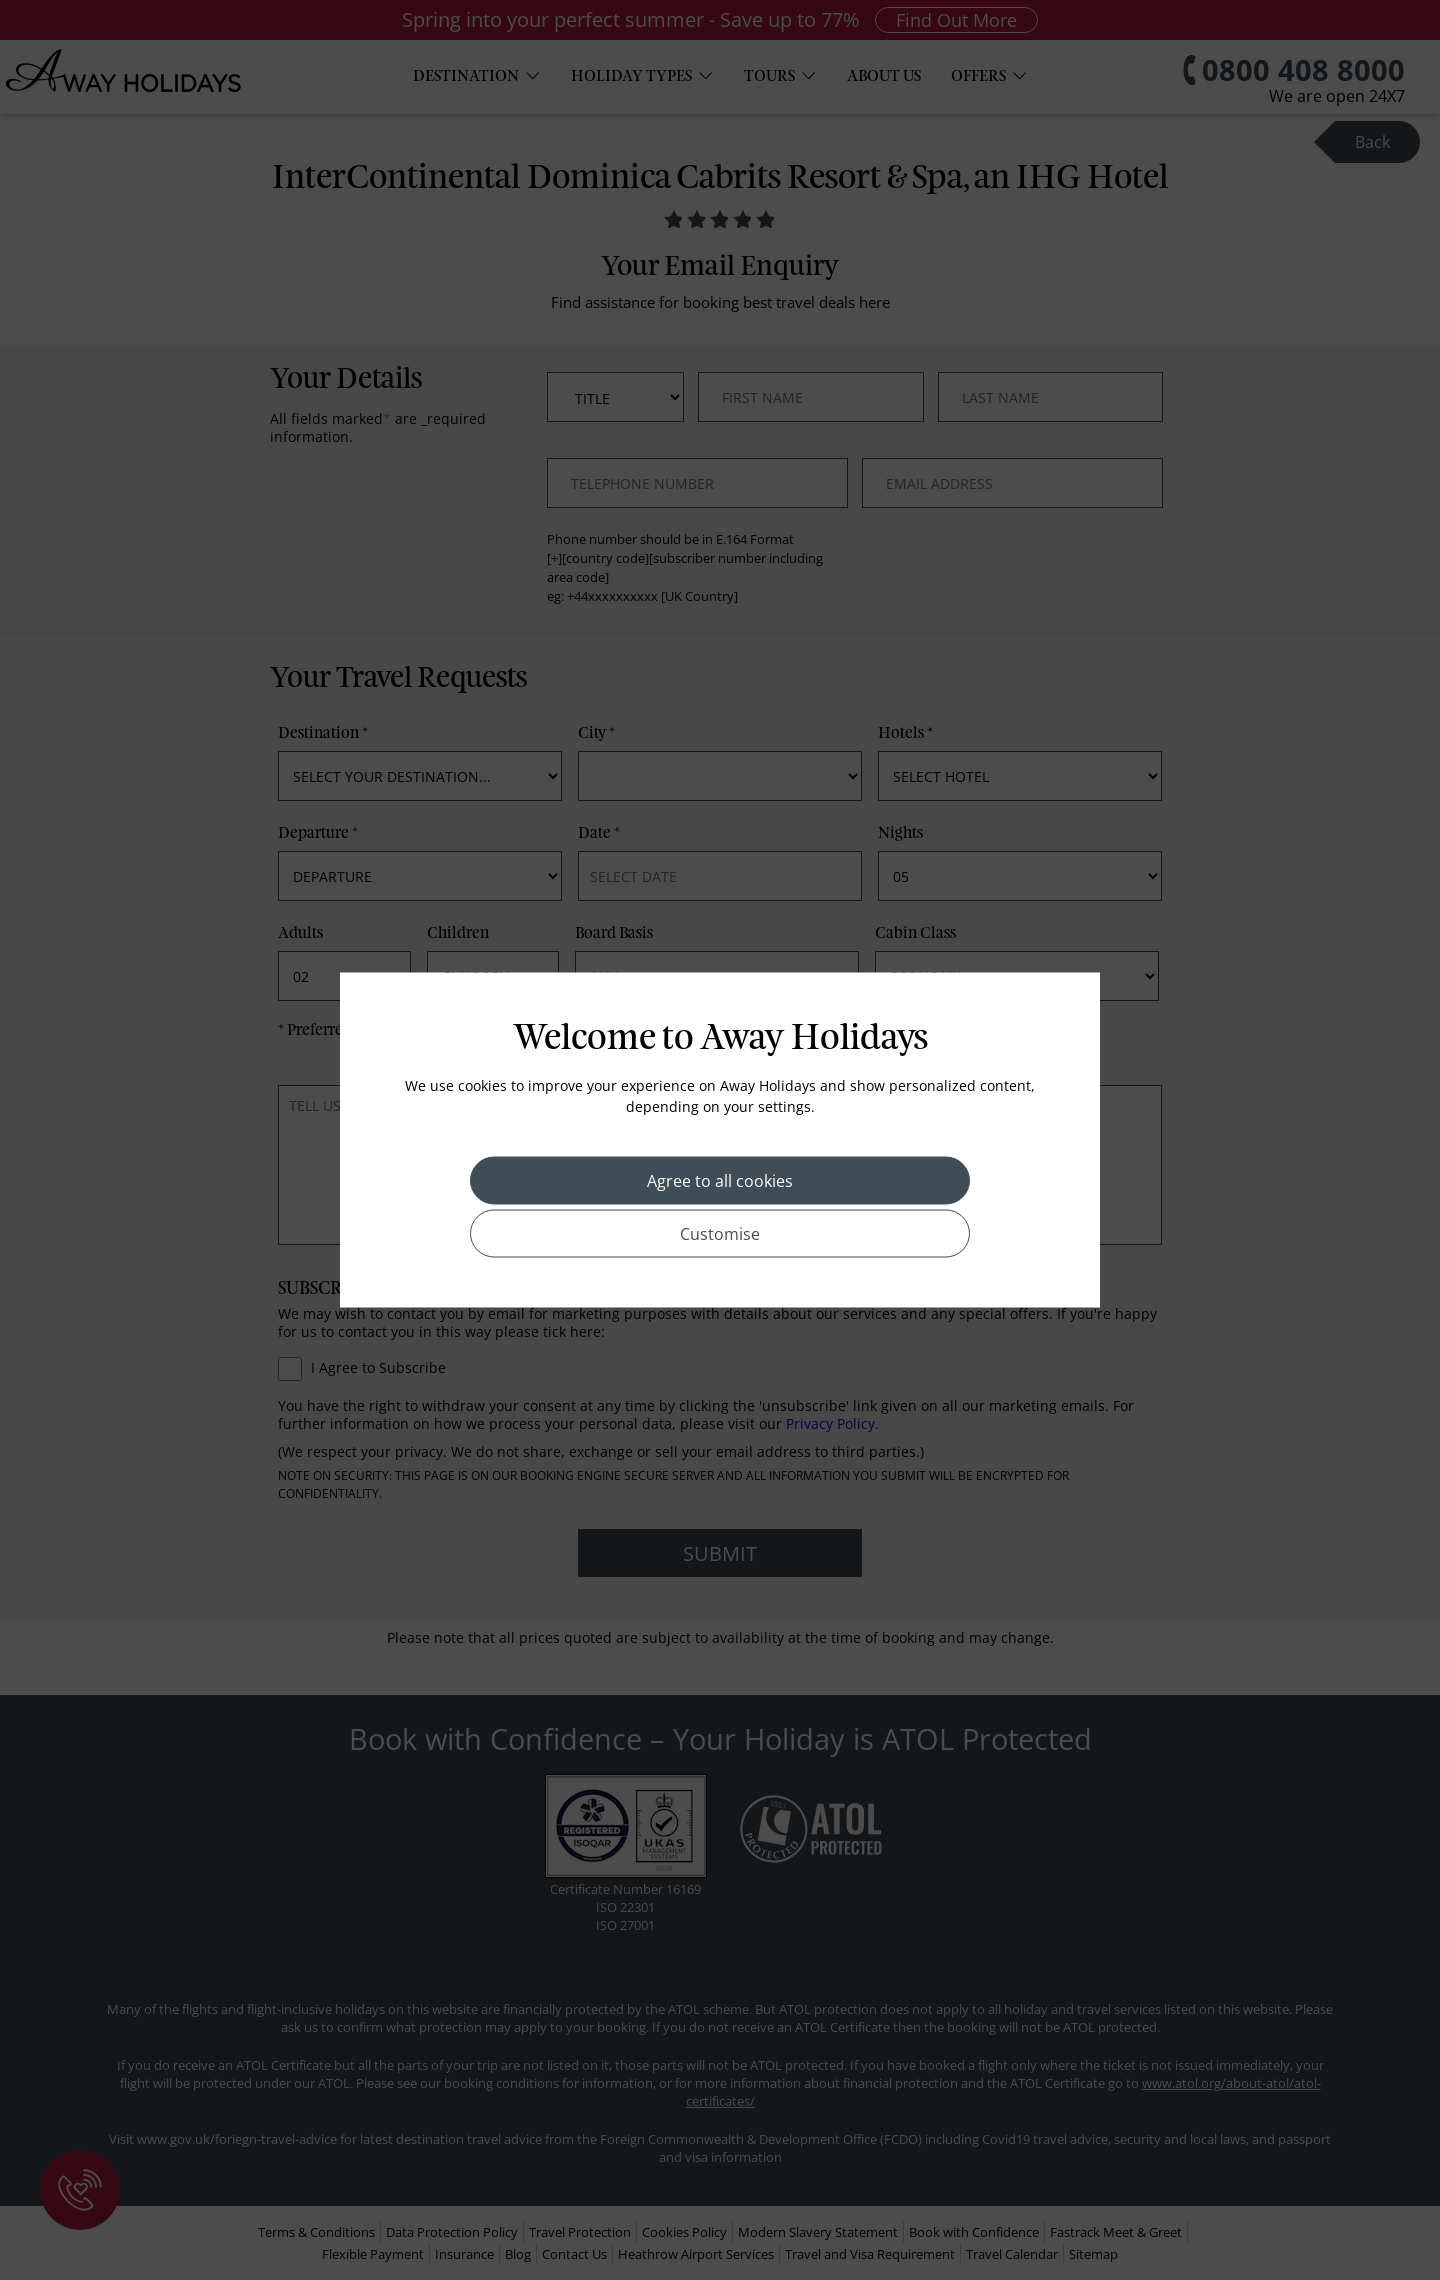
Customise (720, 1234)
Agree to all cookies (720, 1181)
